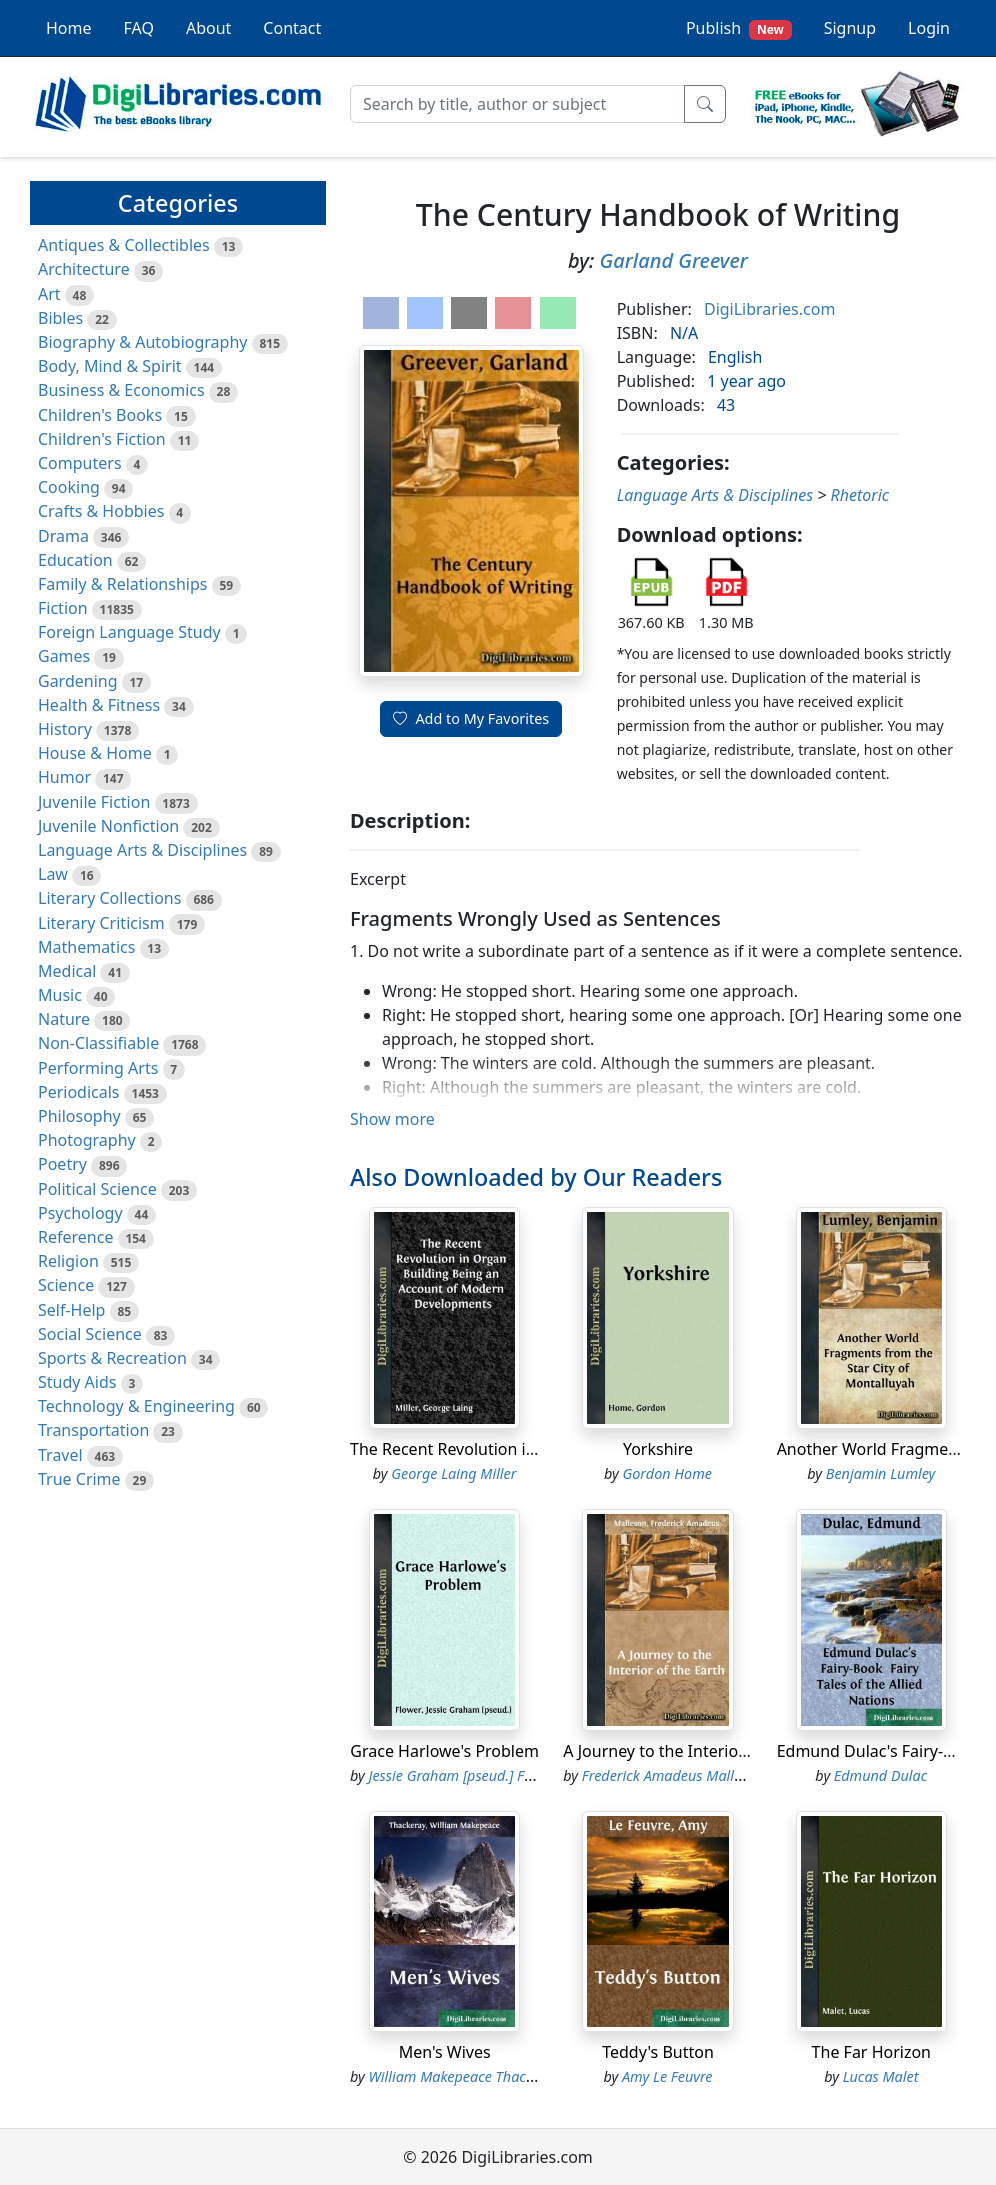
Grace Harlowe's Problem (444, 1751)
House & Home (95, 753)
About (208, 28)
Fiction (63, 608)
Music (60, 995)
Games (64, 656)
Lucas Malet (881, 2076)
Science (66, 1285)
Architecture (84, 269)
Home (69, 28)
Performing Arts (98, 1068)
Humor (64, 777)
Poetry (62, 1164)
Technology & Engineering (136, 1406)
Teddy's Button (658, 2052)
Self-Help (71, 1310)
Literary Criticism (101, 923)
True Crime (79, 1479)
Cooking (69, 487)
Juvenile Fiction (94, 802)
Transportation (93, 1430)
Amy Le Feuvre (667, 2076)
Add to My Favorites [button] (471, 718)
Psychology (80, 1213)
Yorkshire (658, 1449)
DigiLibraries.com (769, 309)
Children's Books (100, 415)
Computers (80, 463)
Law (53, 874)
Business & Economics (121, 390)
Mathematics (86, 947)
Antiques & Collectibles (124, 245)
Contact (292, 28)
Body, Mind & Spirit (110, 366)
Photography (87, 1140)
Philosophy (79, 1116)
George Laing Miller (453, 1473)
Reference (75, 1237)
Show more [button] (392, 1119)
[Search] (517, 104)
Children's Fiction (102, 439)
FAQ (139, 28)
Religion (68, 1261)
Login (929, 28)
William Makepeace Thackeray (465, 2076)
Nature (64, 1019)
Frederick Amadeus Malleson (673, 1775)
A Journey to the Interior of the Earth (700, 1751)
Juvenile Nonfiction (108, 826)
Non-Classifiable (98, 1043)
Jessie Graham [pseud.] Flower (464, 1775)
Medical (67, 971)
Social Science (90, 1334)
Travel (60, 1455)
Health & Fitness (99, 705)
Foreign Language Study (129, 632)
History (65, 729)
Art (49, 294)
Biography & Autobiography (142, 342)
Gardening (78, 681)
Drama (63, 536)
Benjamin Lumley (881, 1473)
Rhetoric (860, 495)
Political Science (97, 1189)
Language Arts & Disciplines (142, 850)
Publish (739, 28)
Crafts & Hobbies (101, 511)
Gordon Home (667, 1473)
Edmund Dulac (880, 1775)
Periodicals (79, 1092)
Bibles (60, 318)
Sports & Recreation (112, 1358)
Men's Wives (445, 2052)
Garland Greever (674, 260)
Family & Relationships (122, 584)
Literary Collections (109, 898)
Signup (850, 28)
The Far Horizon (871, 2052)
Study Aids (77, 1382)
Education (75, 560)
